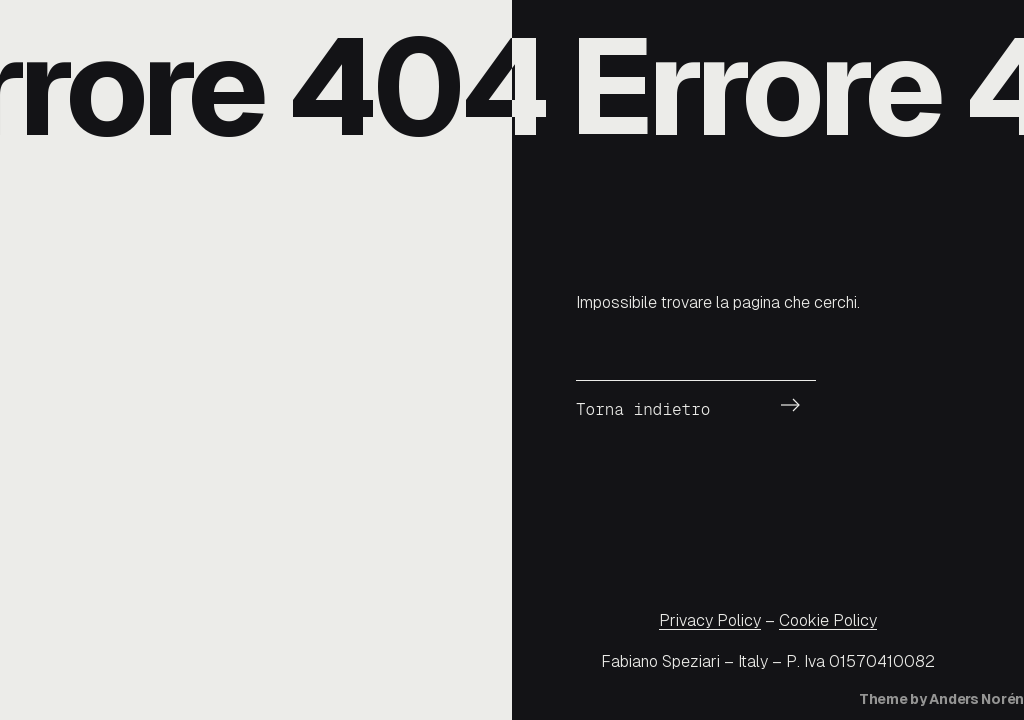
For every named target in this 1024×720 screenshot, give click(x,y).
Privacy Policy (710, 620)
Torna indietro (643, 409)
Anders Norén (976, 699)
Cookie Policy (828, 620)
